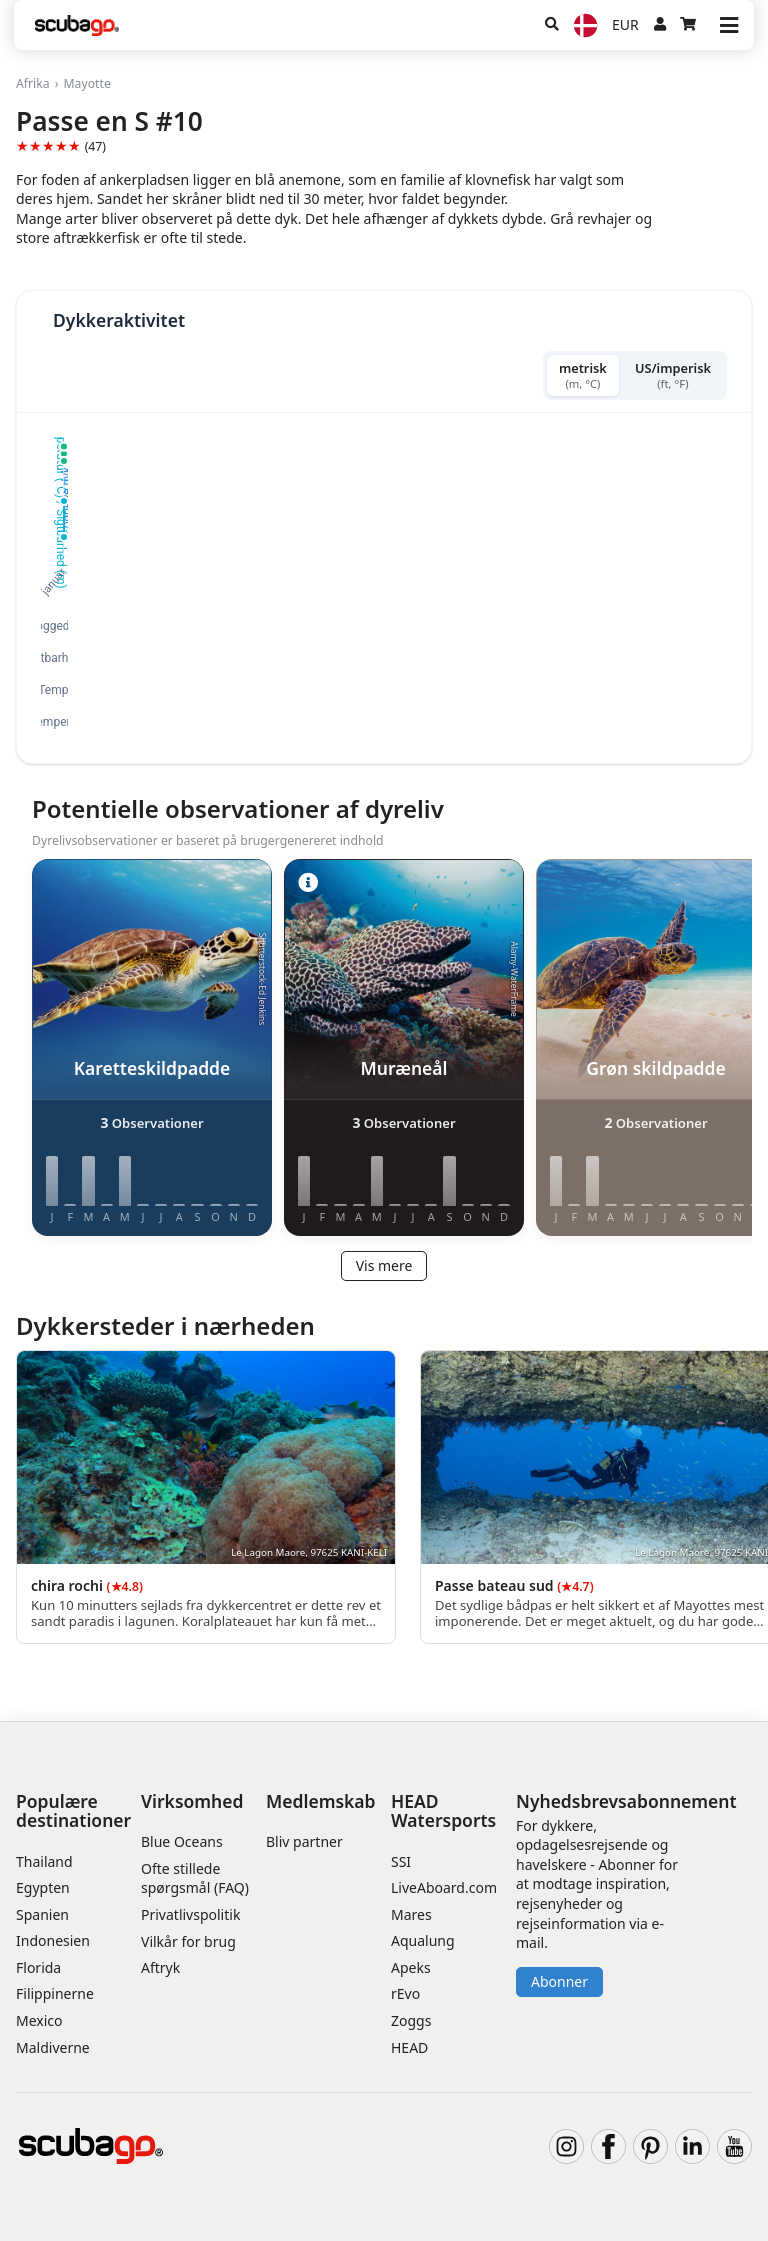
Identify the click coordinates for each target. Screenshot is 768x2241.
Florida (38, 1967)
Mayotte (86, 83)
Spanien (42, 1914)
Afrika (33, 83)
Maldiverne (53, 2047)
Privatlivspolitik (190, 1914)
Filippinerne (55, 1993)
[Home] (77, 25)
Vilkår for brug (188, 1941)
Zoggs (411, 2020)
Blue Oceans (182, 1841)
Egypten (43, 1887)
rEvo (405, 1993)
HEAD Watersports (443, 1810)
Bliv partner (304, 1841)
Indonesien (53, 1940)
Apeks (411, 1967)
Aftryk (160, 1967)
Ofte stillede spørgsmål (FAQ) (195, 1878)
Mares (411, 1914)
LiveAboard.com (444, 1887)
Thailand (44, 1861)
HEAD (409, 2047)
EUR (625, 24)
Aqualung (423, 1940)
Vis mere (384, 1265)
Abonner (559, 1981)
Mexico (39, 2020)
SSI (401, 1861)
